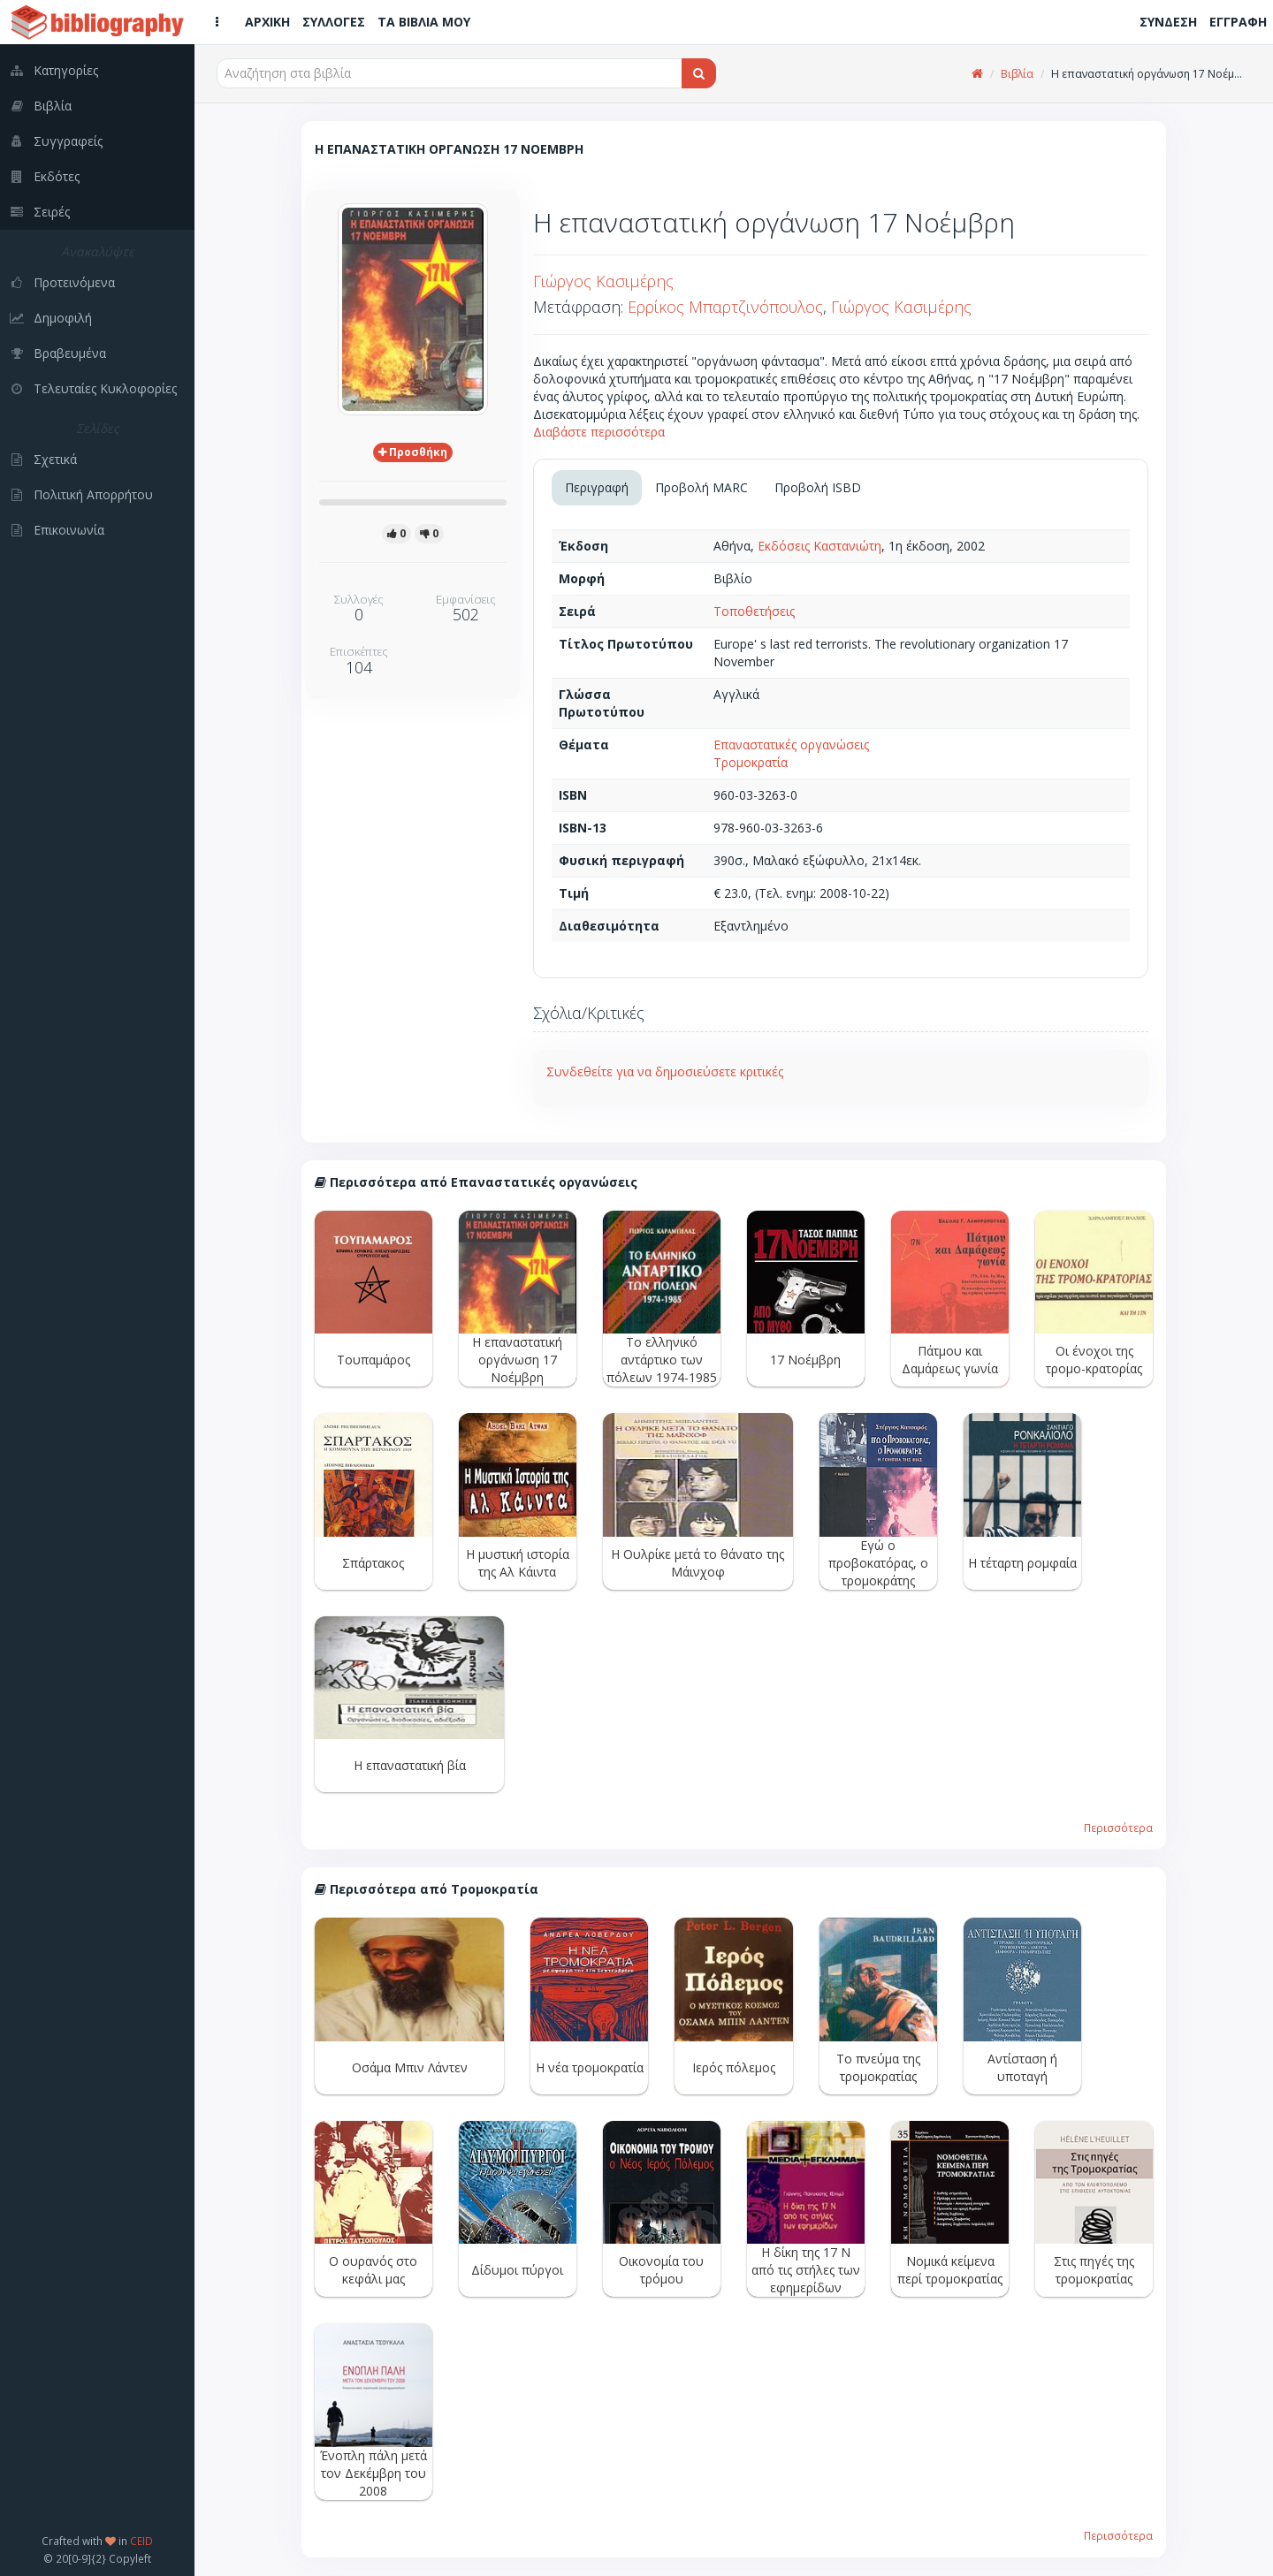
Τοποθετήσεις (754, 611)
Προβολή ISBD (817, 487)
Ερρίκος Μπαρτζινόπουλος (725, 306)
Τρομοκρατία (750, 762)
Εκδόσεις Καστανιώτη (819, 545)
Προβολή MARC (701, 487)
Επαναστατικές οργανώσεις (791, 744)
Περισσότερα (1118, 1827)
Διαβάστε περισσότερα (599, 431)
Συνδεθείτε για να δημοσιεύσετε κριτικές (664, 1071)
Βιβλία (1017, 73)
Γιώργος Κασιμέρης (603, 281)
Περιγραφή (597, 487)
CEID (141, 2541)
